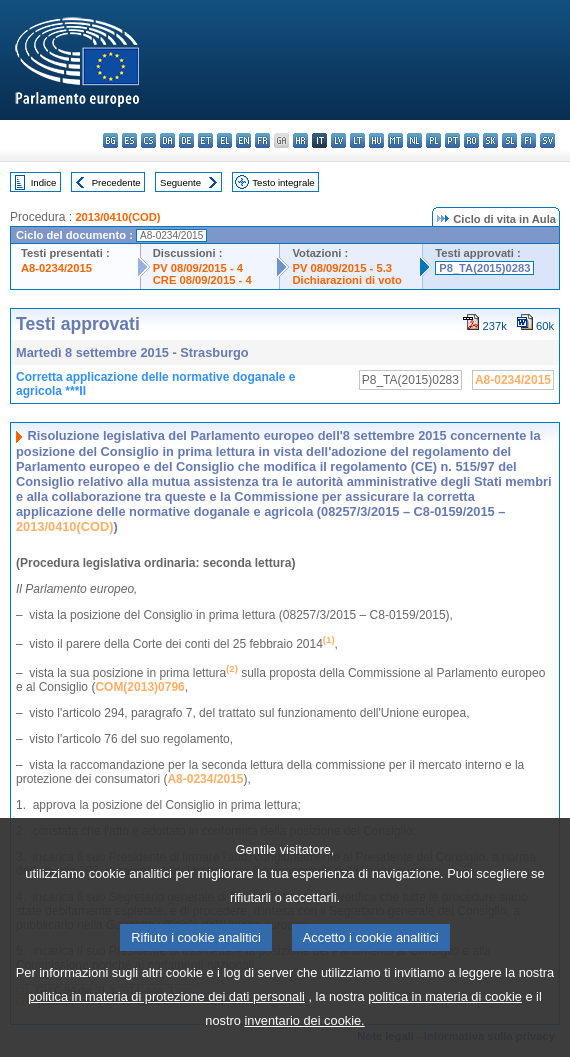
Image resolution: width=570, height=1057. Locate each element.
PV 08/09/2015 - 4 (198, 268)
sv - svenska (547, 140)
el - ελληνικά (224, 140)
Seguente (180, 182)
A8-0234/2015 (56, 268)
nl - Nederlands (414, 140)
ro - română (471, 140)
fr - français (262, 140)
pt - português (452, 140)
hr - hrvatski (300, 140)
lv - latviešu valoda (338, 140)
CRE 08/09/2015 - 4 (202, 280)
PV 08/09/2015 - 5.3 (342, 268)
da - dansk (167, 140)
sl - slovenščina (509, 140)
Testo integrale (283, 182)
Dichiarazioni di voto (346, 280)
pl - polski (433, 140)
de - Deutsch (186, 140)
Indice (44, 182)
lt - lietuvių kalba (357, 140)
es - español (129, 140)
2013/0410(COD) (117, 217)
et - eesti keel (205, 140)
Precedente (116, 182)
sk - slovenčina (490, 140)
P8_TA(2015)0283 (484, 268)
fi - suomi (528, 140)
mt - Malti (395, 140)
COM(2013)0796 (139, 687)
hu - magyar (376, 140)
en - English (243, 140)
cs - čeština (148, 140)
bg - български (110, 140)
